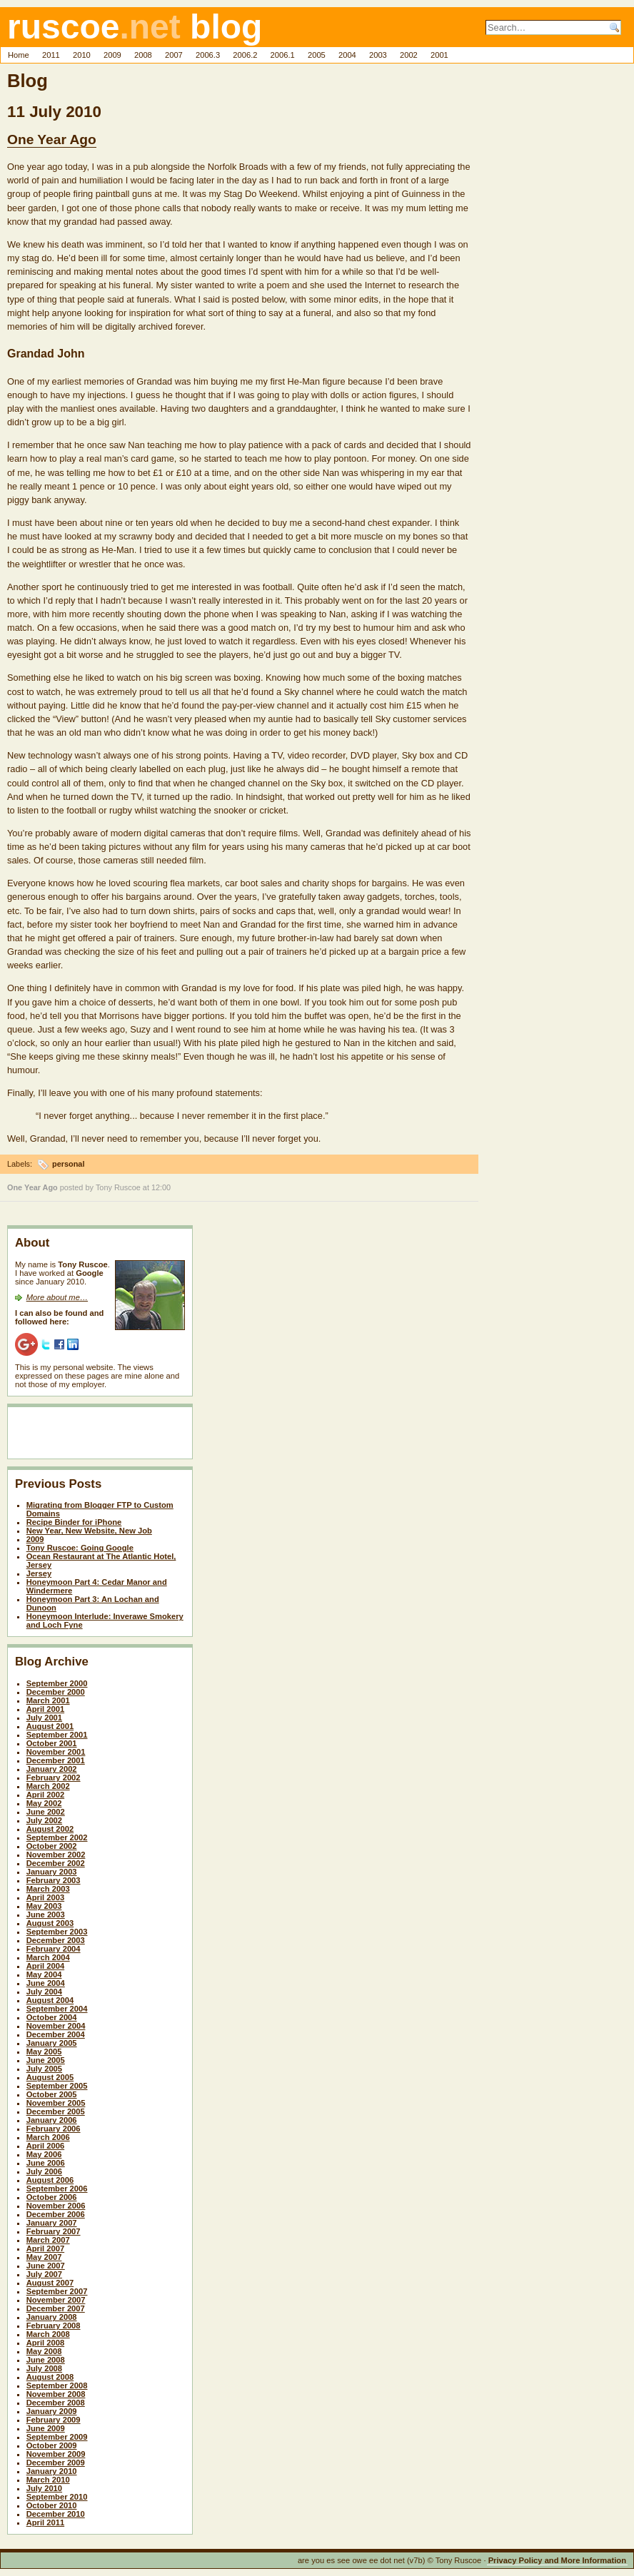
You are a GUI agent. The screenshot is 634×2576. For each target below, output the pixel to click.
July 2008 (44, 2368)
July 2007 (44, 2274)
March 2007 (48, 2240)
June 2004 (45, 1983)
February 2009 (53, 2419)
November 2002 (56, 1854)
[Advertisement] (98, 1435)
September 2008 (57, 2385)
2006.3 (208, 55)
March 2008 (48, 2334)
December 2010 (55, 2514)
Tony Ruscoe (118, 1187)
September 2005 (57, 2085)
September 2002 (57, 1837)
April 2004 (45, 1966)
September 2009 (57, 2437)
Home (18, 55)
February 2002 (53, 1777)
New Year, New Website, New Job (89, 1530)
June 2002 (45, 1811)
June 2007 (45, 2265)
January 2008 (51, 2317)
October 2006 (51, 2197)
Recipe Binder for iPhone (74, 1522)
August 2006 (50, 2180)
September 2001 (57, 1734)
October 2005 (51, 2094)
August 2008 (50, 2377)
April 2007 (45, 2248)
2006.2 (245, 55)
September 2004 (57, 2008)
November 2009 (56, 2454)
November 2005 (56, 2103)
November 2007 (56, 2300)
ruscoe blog (134, 27)
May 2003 (44, 1906)
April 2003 (45, 1897)
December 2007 (55, 2308)
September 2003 (57, 1931)
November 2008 (56, 2394)
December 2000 (55, 1692)
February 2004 (53, 1948)
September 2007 (57, 2291)
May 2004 (44, 1974)
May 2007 (44, 2257)
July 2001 (44, 1717)
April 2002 (45, 1794)
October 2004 (51, 2017)
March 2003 (48, 1889)
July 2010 (44, 2488)
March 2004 (48, 1957)
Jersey (38, 1573)
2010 (82, 55)
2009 (112, 55)
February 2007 (53, 2231)
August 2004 (50, 2000)
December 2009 (55, 2462)
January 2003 (51, 1871)
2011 (51, 55)
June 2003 (45, 1914)
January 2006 (51, 2120)
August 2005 (50, 2077)
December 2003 (55, 1940)
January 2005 (51, 2043)
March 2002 (48, 1786)
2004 (347, 55)
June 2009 (45, 2428)
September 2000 (57, 1683)
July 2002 (44, 1820)
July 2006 (44, 2171)
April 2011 (45, 2522)
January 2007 (51, 2222)
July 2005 (44, 2068)
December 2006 (55, 2214)
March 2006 (48, 2137)
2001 (439, 55)
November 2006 (56, 2205)
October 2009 (51, 2445)
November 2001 (56, 1752)
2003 (378, 55)
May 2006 (44, 2154)
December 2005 (55, 2111)
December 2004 (55, 2034)
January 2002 (51, 1769)
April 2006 (45, 2145)
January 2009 (51, 2411)
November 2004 (56, 2026)
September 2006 (57, 2188)
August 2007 (50, 2282)
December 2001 (55, 1760)
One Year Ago (51, 139)
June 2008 (45, 2360)
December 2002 (55, 1863)
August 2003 (50, 1923)
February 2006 (53, 2128)
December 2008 (55, 2402)
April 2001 (45, 1709)
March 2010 (48, 2479)
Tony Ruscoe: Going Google (80, 1547)
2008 (143, 55)
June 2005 (45, 2060)
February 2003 (53, 1880)
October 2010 (51, 2505)
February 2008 (53, 2325)
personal (68, 1164)
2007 (174, 55)
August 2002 (50, 1829)
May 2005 (44, 2051)
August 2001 (50, 1726)
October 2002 (51, 1846)
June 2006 (45, 2163)
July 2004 (44, 1991)
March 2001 (48, 1700)
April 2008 (45, 2342)
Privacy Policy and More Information (557, 2560)
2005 (317, 55)
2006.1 (283, 55)
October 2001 (51, 1743)
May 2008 (44, 2351)
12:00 (161, 1187)
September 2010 (57, 2497)
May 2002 (44, 1803)
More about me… (57, 1297)
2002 (409, 55)
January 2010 (51, 2471)
